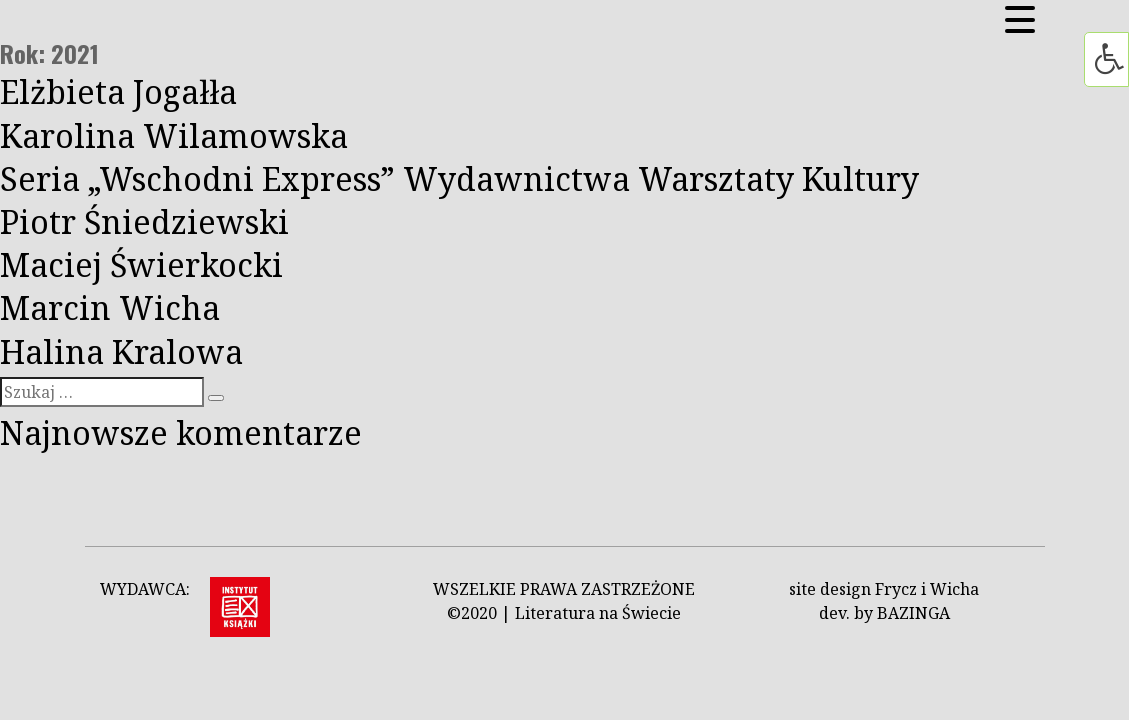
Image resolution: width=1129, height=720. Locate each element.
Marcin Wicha (110, 307)
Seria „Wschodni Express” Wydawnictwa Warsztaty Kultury (459, 178)
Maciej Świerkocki (141, 264)
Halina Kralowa (121, 351)
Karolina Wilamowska (174, 135)
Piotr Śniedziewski (144, 221)
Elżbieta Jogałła (118, 91)
